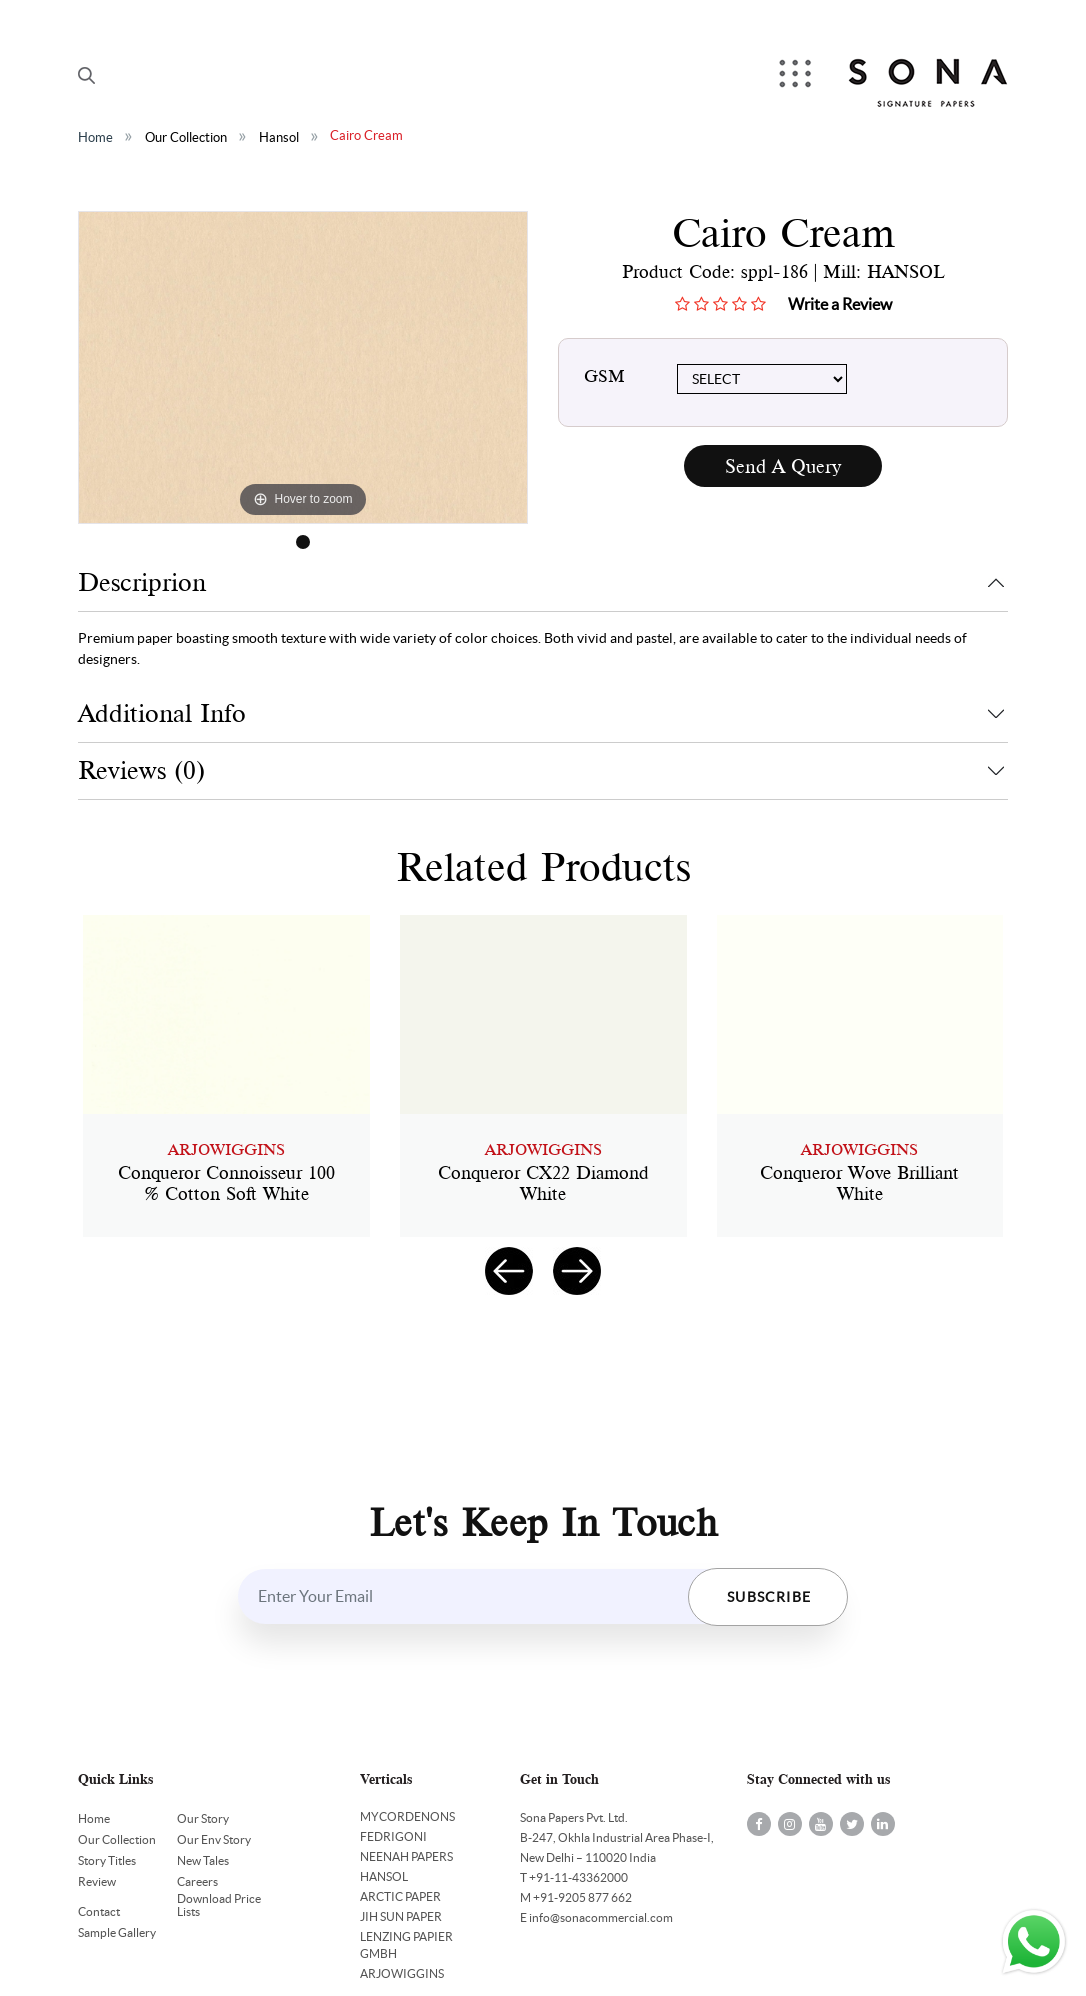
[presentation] (509, 1271)
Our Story (203, 1818)
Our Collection (186, 137)
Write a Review (840, 304)
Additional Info (162, 713)
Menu (797, 75)
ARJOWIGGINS (402, 1973)
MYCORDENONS (407, 1816)
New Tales (203, 1860)
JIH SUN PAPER (401, 1916)
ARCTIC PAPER (400, 1896)
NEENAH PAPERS (406, 1856)
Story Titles (107, 1860)
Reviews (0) (141, 770)
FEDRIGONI (393, 1836)
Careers (197, 1881)
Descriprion (142, 582)
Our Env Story (214, 1839)
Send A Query (783, 466)
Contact (99, 1911)
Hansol (279, 137)
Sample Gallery (117, 1932)
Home (95, 137)
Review (97, 1881)
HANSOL (384, 1876)
